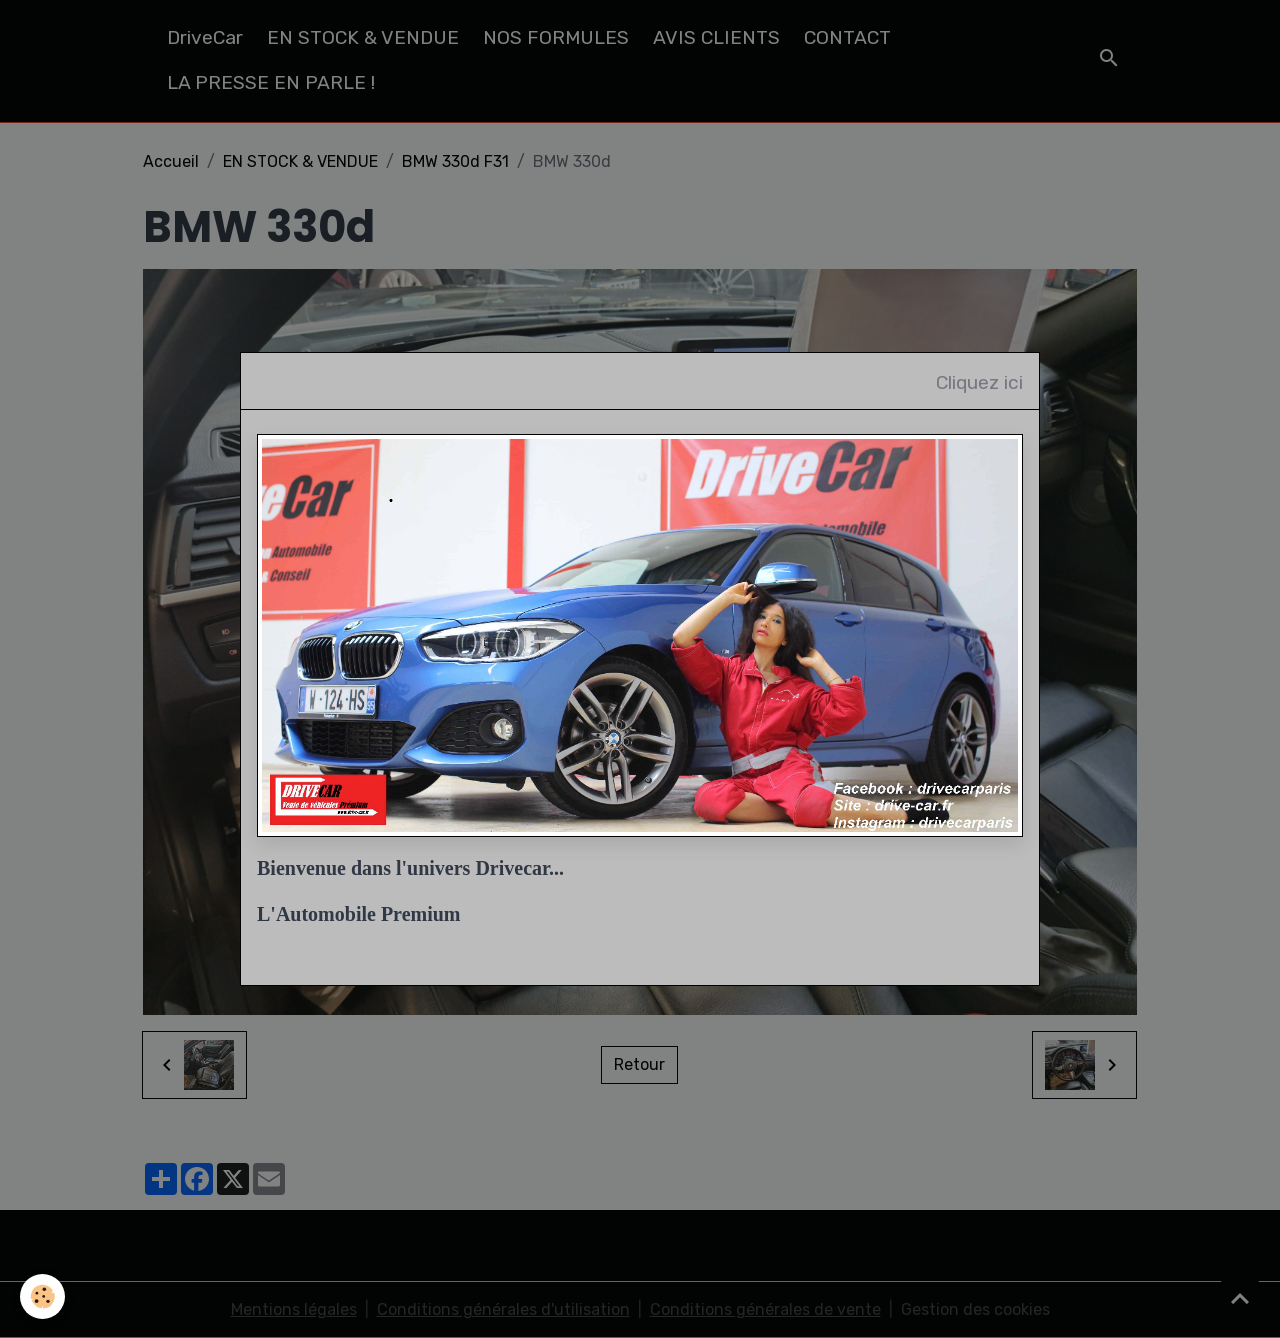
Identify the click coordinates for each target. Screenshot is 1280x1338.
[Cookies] (42, 1296)
